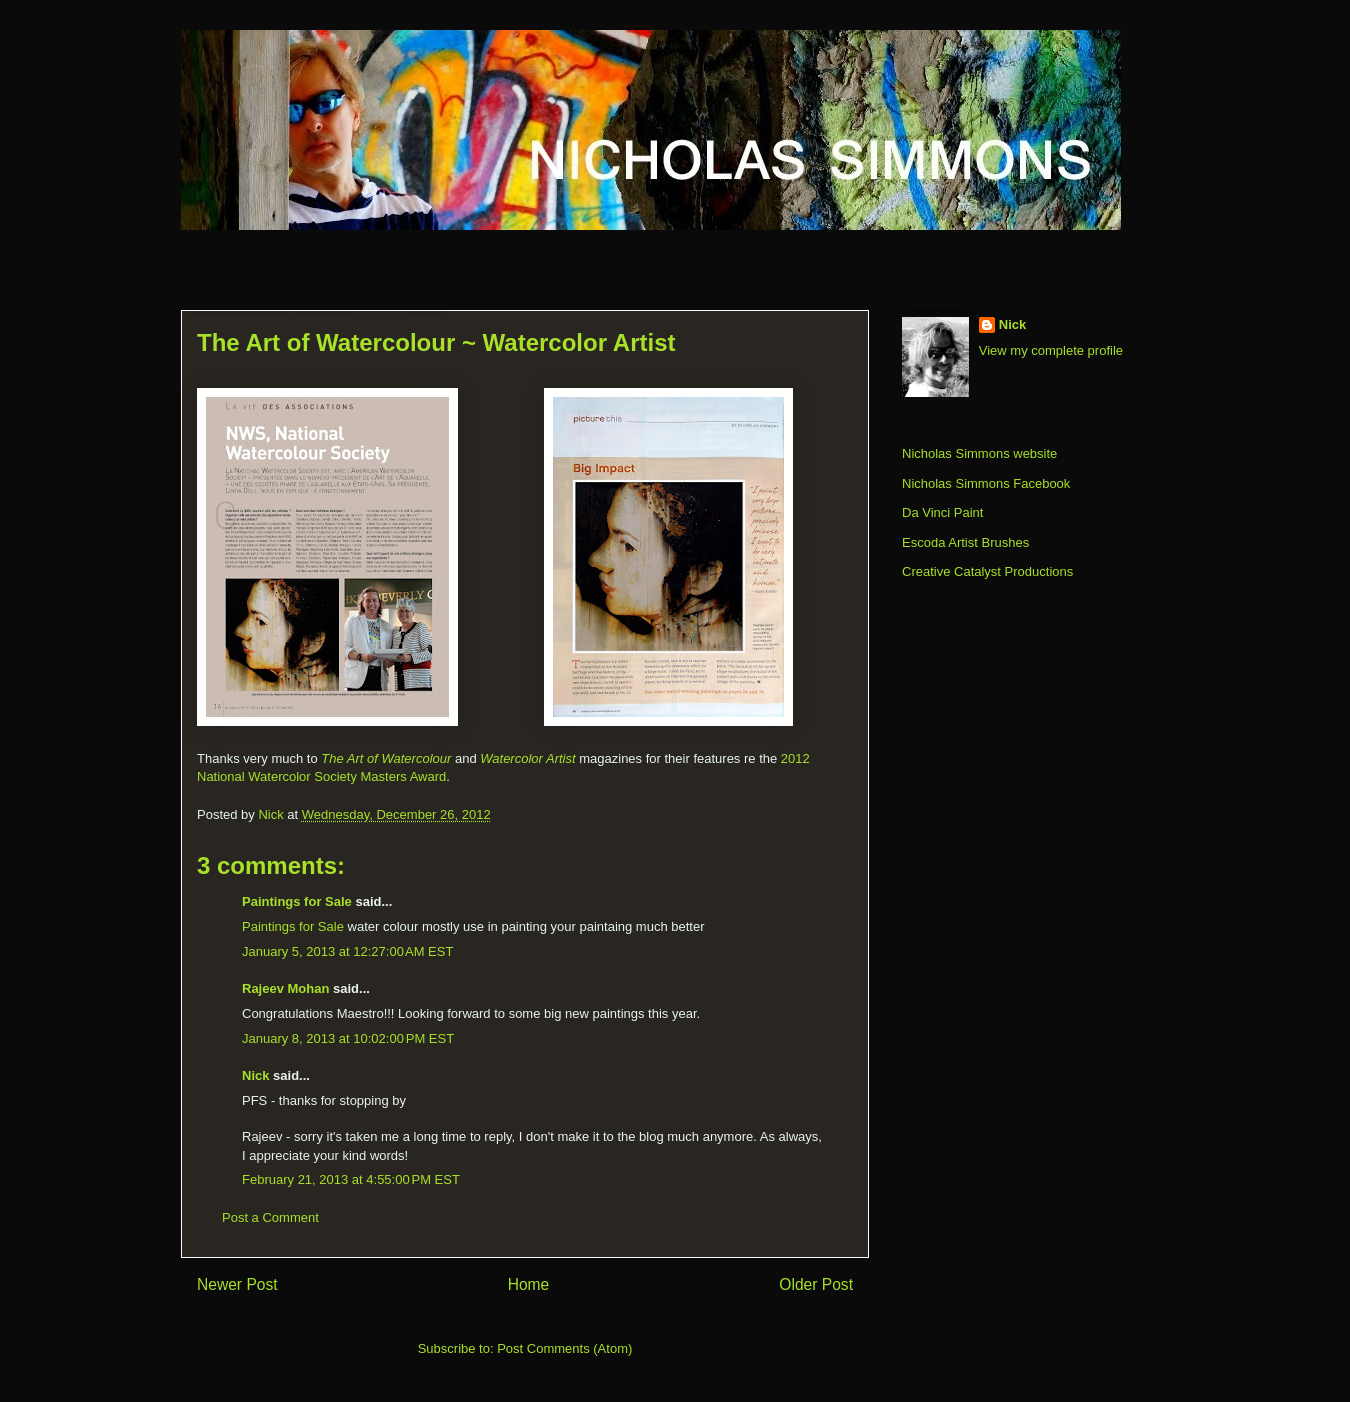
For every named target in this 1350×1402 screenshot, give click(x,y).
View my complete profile (1051, 350)
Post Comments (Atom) (564, 1348)
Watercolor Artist (527, 758)
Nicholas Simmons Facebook (986, 483)
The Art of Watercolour (386, 758)
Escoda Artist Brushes (965, 542)
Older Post (816, 1284)
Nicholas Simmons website (979, 453)
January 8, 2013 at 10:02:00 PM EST (348, 1038)
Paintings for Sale (297, 901)
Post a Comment (270, 1217)
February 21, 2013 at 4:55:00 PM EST (351, 1179)
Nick (255, 1075)
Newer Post (237, 1284)
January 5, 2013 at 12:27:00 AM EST (347, 951)
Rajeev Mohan (285, 988)
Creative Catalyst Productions (987, 571)
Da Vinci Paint (942, 512)
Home (529, 1284)
